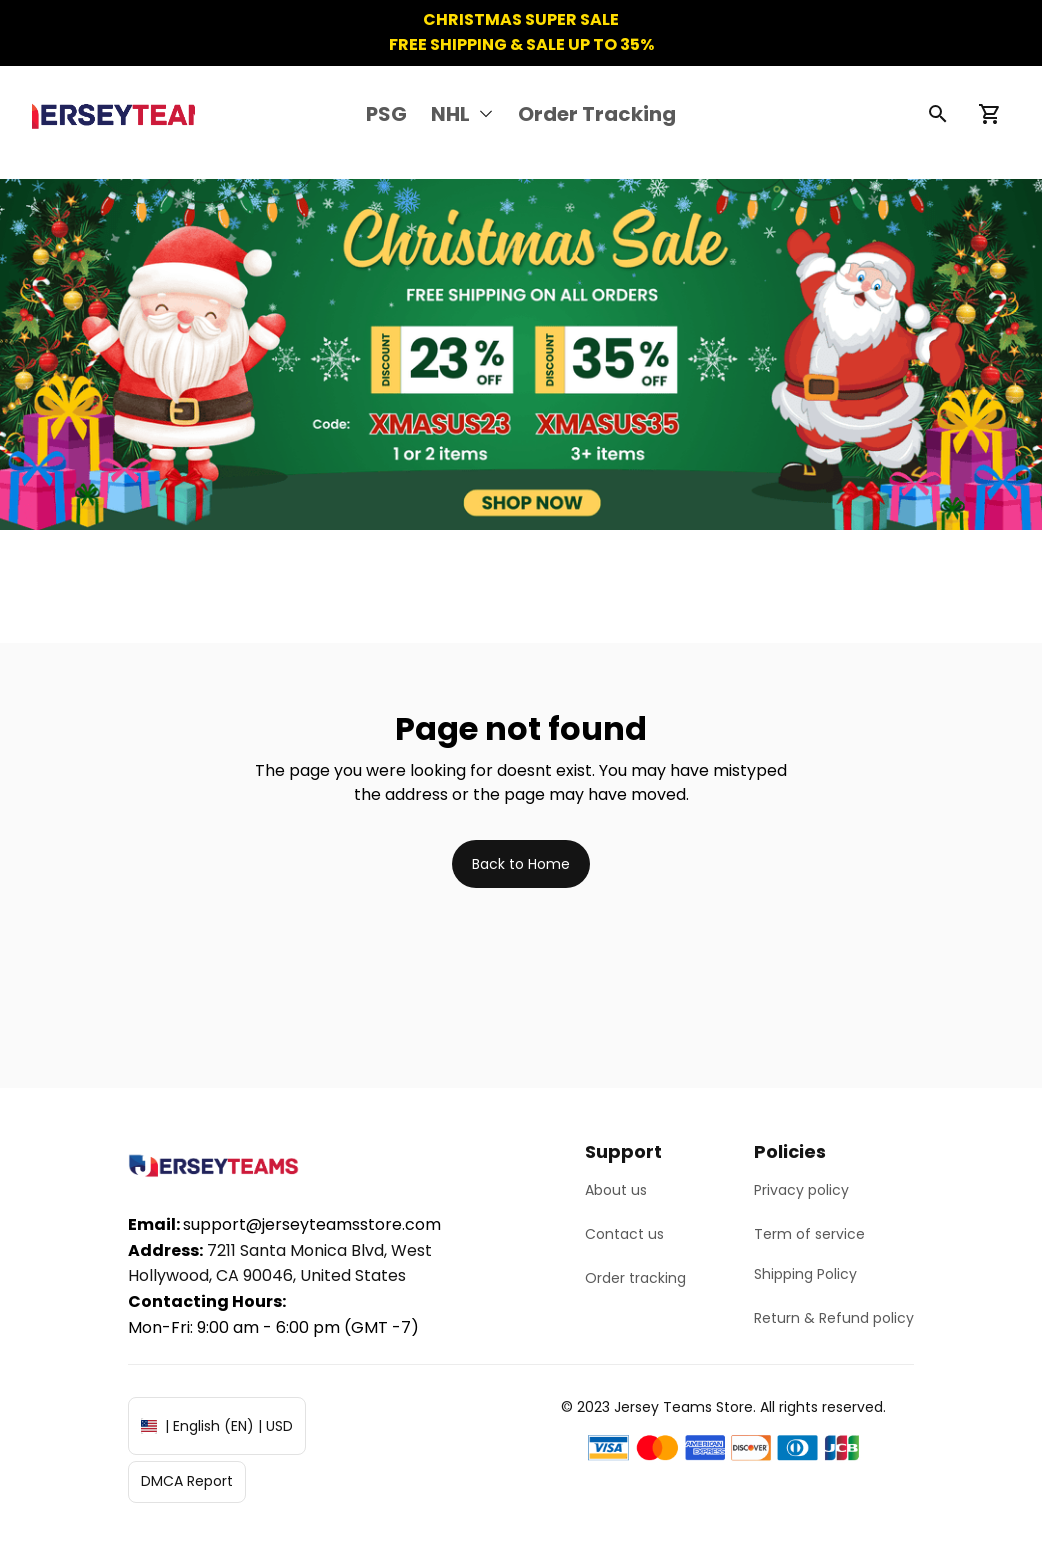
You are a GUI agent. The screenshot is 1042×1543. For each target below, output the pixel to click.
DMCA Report (187, 1481)
